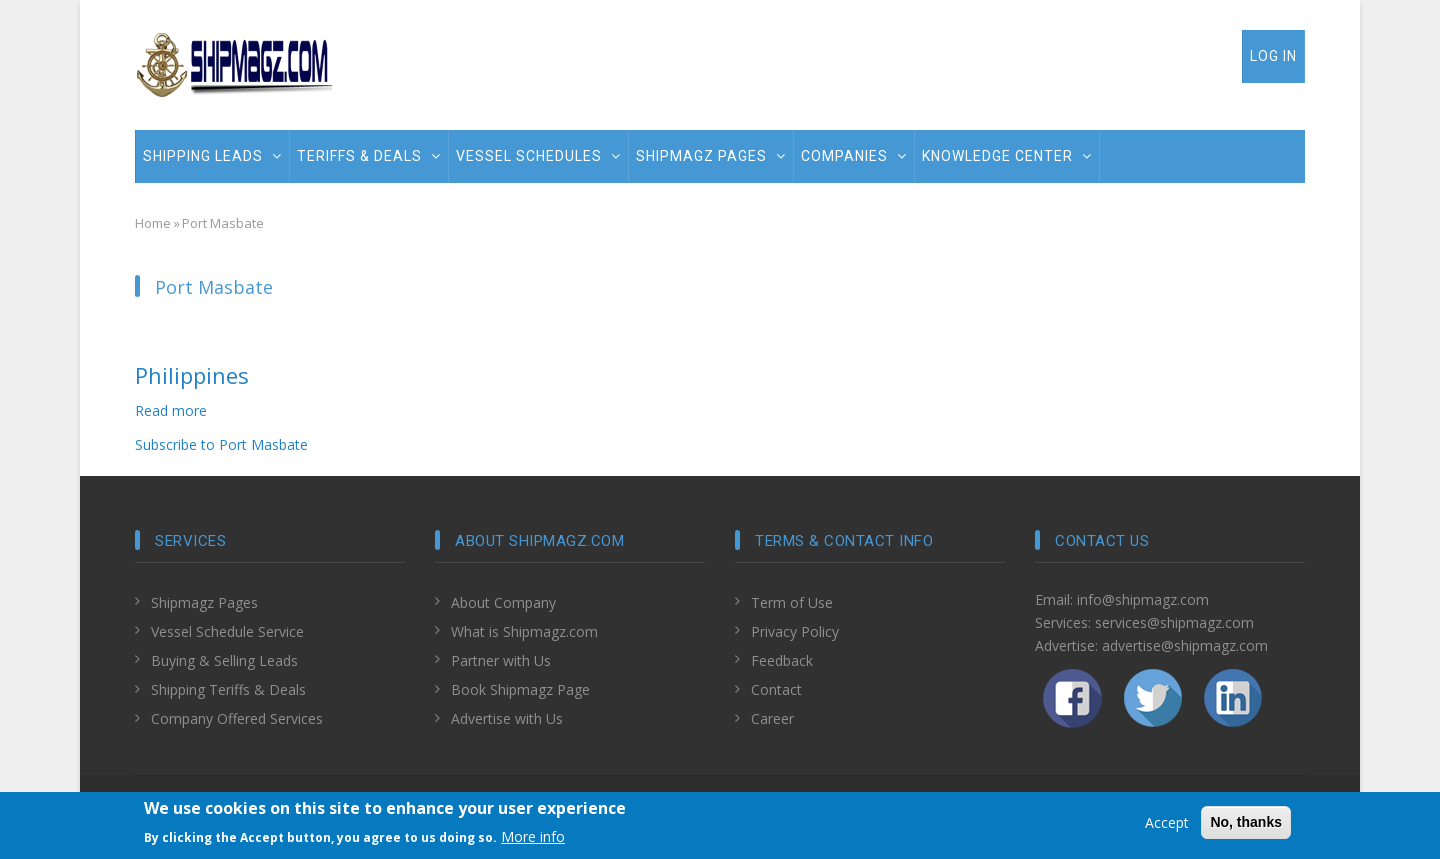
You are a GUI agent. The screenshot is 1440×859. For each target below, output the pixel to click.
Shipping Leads (212, 156)
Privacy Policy (795, 631)
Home (153, 223)
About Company (503, 602)
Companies (854, 156)
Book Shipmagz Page (520, 689)
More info (533, 838)
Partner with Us (501, 660)
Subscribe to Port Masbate (221, 444)
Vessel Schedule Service (227, 631)
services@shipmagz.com (1174, 622)
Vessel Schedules (538, 156)
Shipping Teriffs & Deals (228, 689)
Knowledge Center (1007, 156)
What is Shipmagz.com (524, 631)
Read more (171, 410)
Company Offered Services (237, 718)
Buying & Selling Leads (224, 660)
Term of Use (792, 602)
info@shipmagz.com (1143, 599)
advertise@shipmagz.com (1185, 645)
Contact (776, 689)
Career (772, 718)
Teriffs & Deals (369, 156)
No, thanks (1246, 825)
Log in (1273, 56)
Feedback (782, 660)
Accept (1167, 825)
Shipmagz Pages (711, 156)
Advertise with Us (507, 718)
